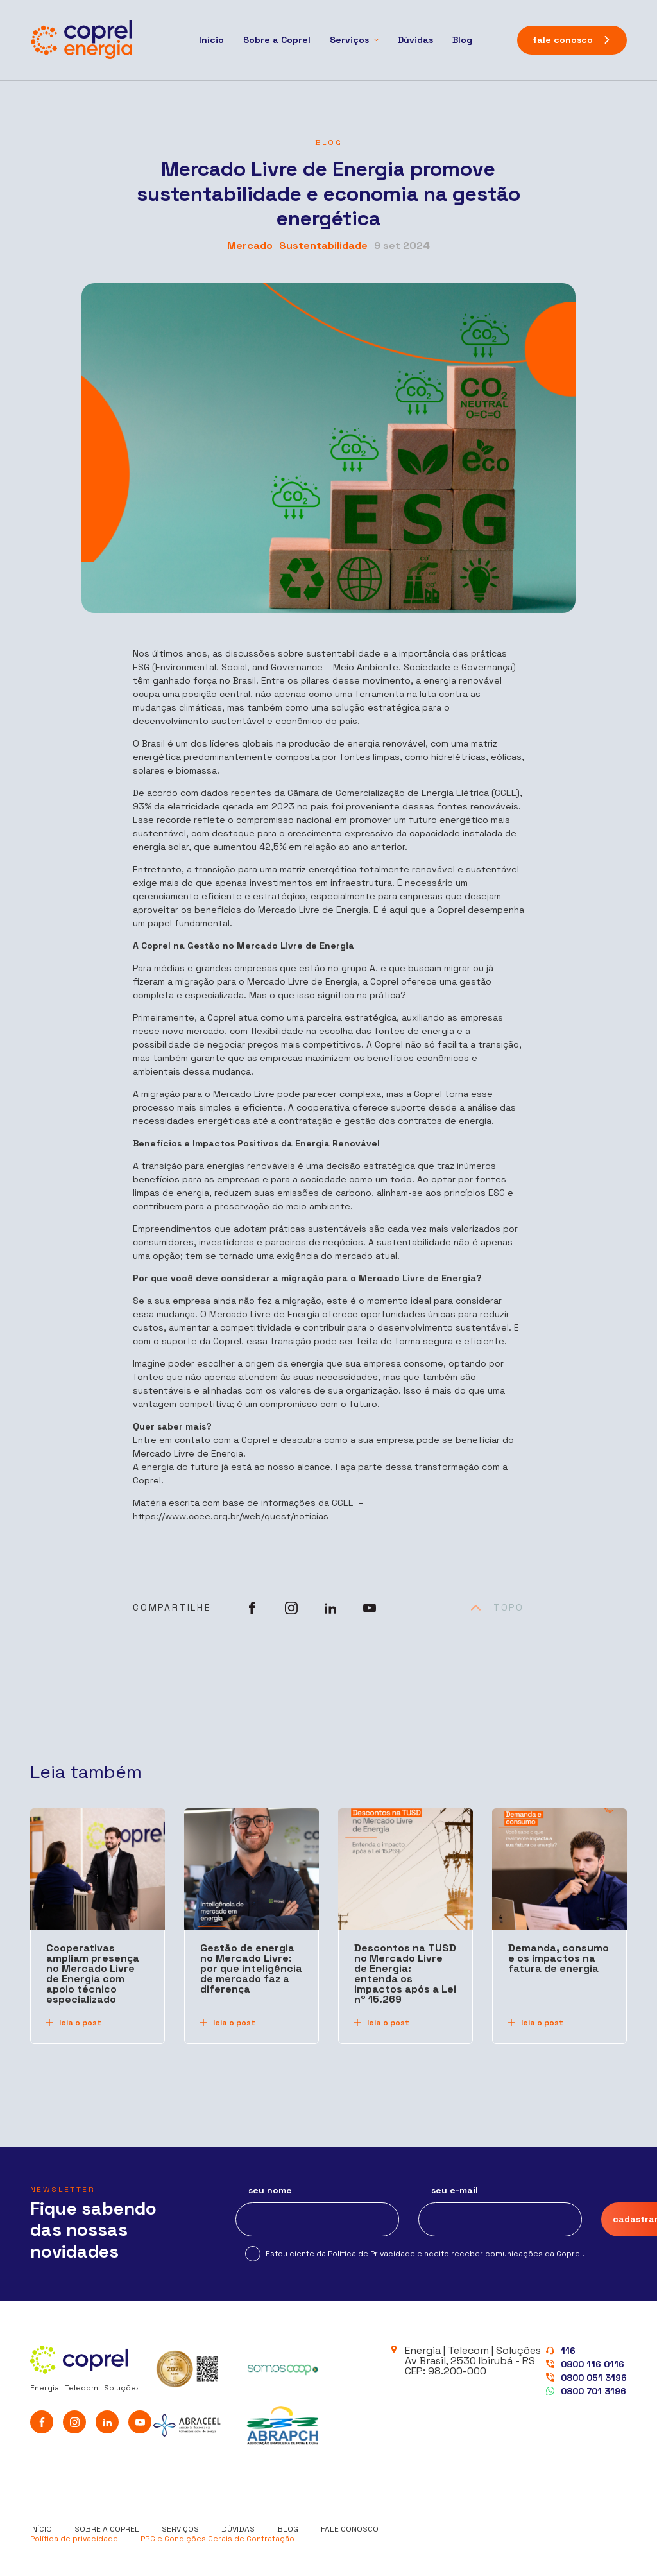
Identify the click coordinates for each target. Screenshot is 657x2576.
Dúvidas (415, 40)
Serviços (180, 2529)
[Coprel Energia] (81, 40)
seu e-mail (454, 2190)
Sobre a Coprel (277, 40)
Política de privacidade (74, 2539)
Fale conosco (350, 2529)
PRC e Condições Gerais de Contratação (217, 2539)
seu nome (270, 2190)
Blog (462, 40)
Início (211, 40)
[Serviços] (354, 40)
